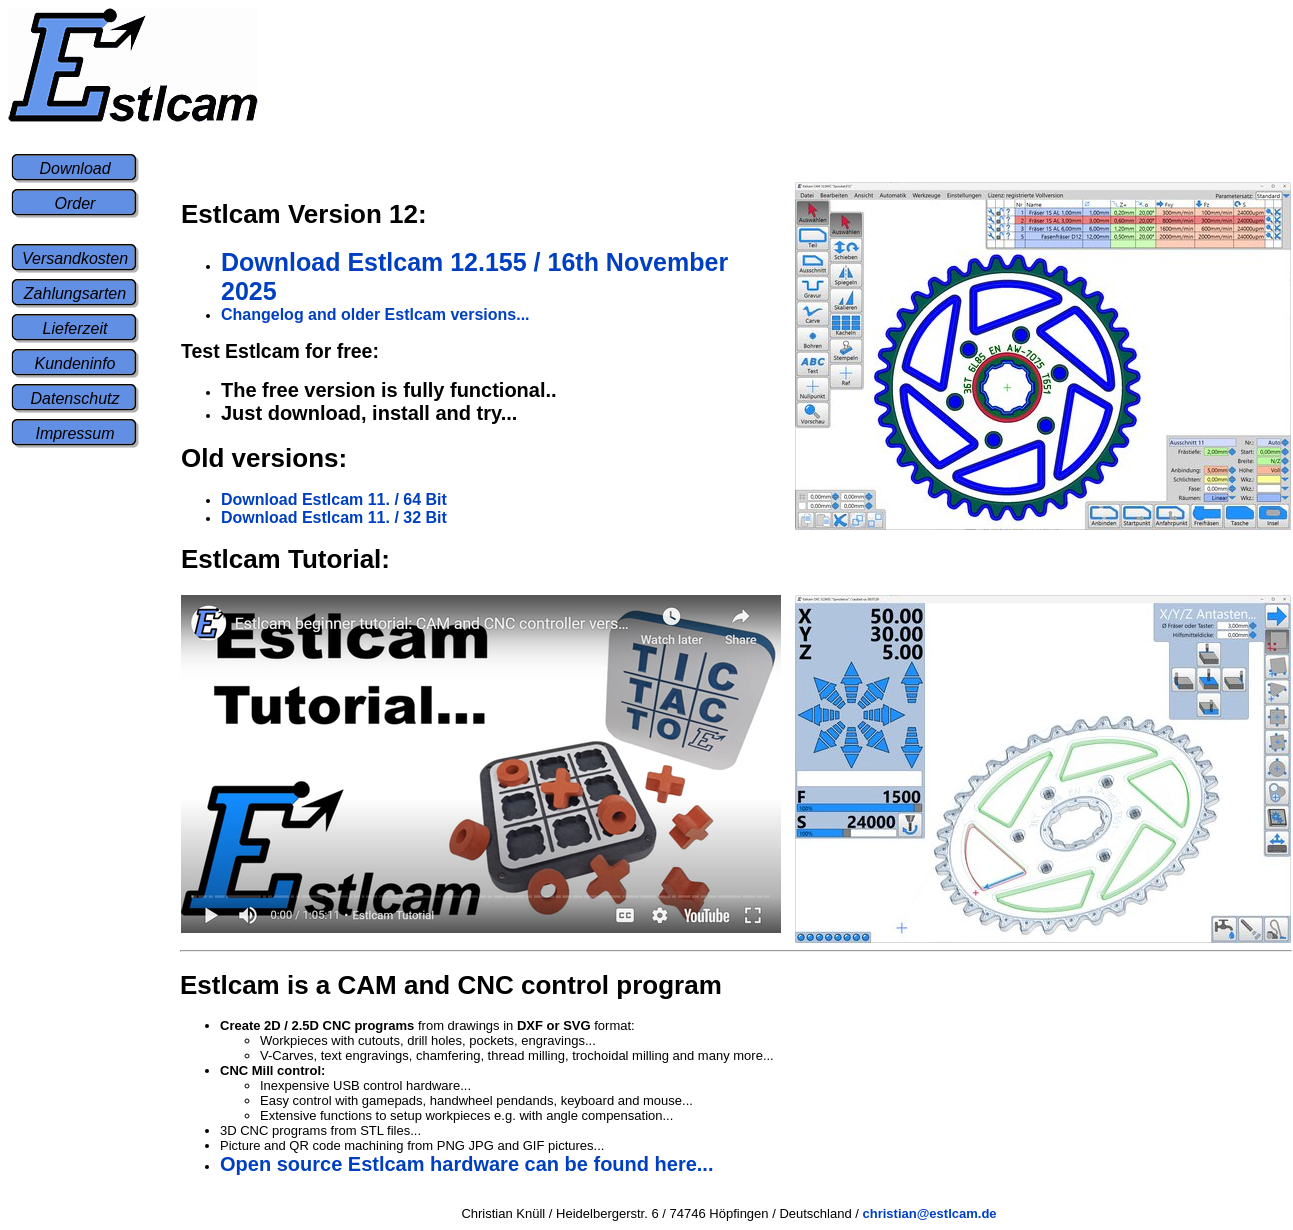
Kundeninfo (75, 363)
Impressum (74, 433)
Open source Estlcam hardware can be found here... (466, 1164)
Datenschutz (75, 398)
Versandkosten (75, 258)
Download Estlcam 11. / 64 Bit (334, 499)
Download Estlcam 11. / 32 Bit (334, 517)
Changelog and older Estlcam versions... (375, 314)
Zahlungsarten (75, 293)
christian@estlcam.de (930, 1213)
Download (74, 168)
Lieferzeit (75, 328)
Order (75, 203)
